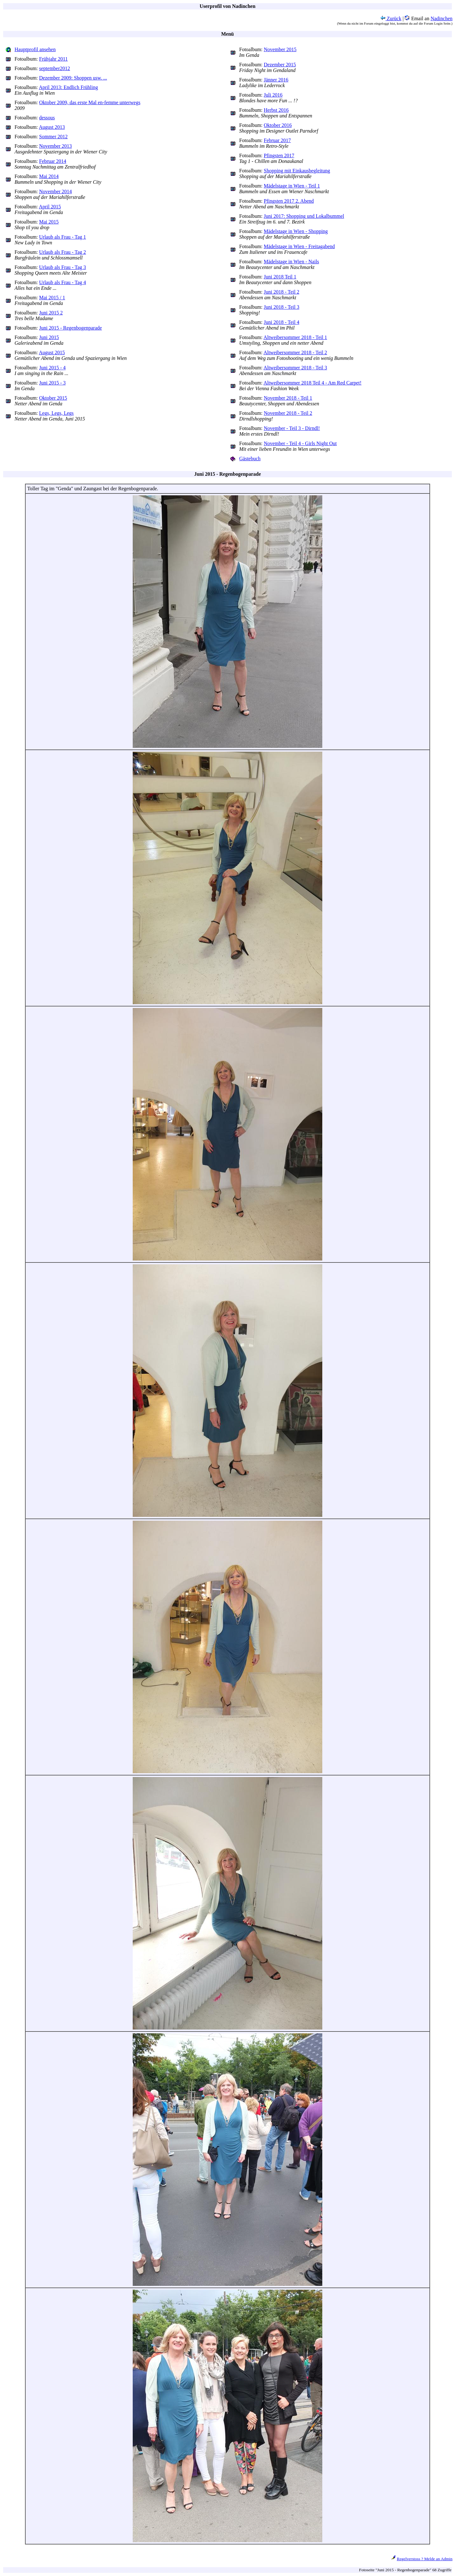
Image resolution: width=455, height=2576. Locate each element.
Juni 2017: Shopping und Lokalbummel (304, 216)
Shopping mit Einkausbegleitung (297, 170)
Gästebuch (250, 458)
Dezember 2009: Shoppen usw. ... (73, 77)
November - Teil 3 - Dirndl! (292, 428)
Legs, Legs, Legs (56, 413)
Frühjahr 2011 (53, 59)
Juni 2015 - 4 (52, 367)
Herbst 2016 (276, 110)
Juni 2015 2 (51, 312)
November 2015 (280, 49)
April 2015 (50, 206)
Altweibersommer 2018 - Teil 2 (295, 352)
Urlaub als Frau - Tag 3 (62, 267)
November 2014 (55, 191)
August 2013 (52, 127)
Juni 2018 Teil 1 (280, 276)
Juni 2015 (49, 337)
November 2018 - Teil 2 (288, 413)
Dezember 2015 (280, 64)
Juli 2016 (273, 95)
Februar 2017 (277, 140)
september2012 (54, 68)
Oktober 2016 (278, 125)
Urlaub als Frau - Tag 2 (62, 252)
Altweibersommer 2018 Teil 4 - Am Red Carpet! (312, 382)
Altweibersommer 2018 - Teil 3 (295, 367)
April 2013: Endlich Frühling (68, 87)
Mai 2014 (49, 176)
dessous (47, 117)
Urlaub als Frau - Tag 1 (62, 237)
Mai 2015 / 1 (52, 297)
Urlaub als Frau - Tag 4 (62, 282)
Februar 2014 (52, 161)
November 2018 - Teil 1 (288, 398)
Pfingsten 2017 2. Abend (289, 201)
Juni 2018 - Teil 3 (281, 307)
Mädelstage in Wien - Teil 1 (292, 185)
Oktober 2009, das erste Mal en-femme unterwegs (89, 102)
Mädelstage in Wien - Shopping (296, 231)
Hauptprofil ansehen (35, 49)
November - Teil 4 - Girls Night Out (300, 443)
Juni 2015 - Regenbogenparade (70, 328)
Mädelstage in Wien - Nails (291, 261)
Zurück (390, 18)
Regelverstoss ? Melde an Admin (424, 2558)
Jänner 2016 (276, 79)
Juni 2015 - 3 (52, 382)
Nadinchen (441, 18)
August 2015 (52, 352)
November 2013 (55, 146)
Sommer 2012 (53, 136)
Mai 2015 (49, 221)
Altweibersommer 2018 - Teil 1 (295, 337)
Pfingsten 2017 (279, 155)
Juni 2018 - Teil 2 (281, 292)
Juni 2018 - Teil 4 (281, 322)
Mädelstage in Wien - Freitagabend (299, 246)
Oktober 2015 (53, 398)
